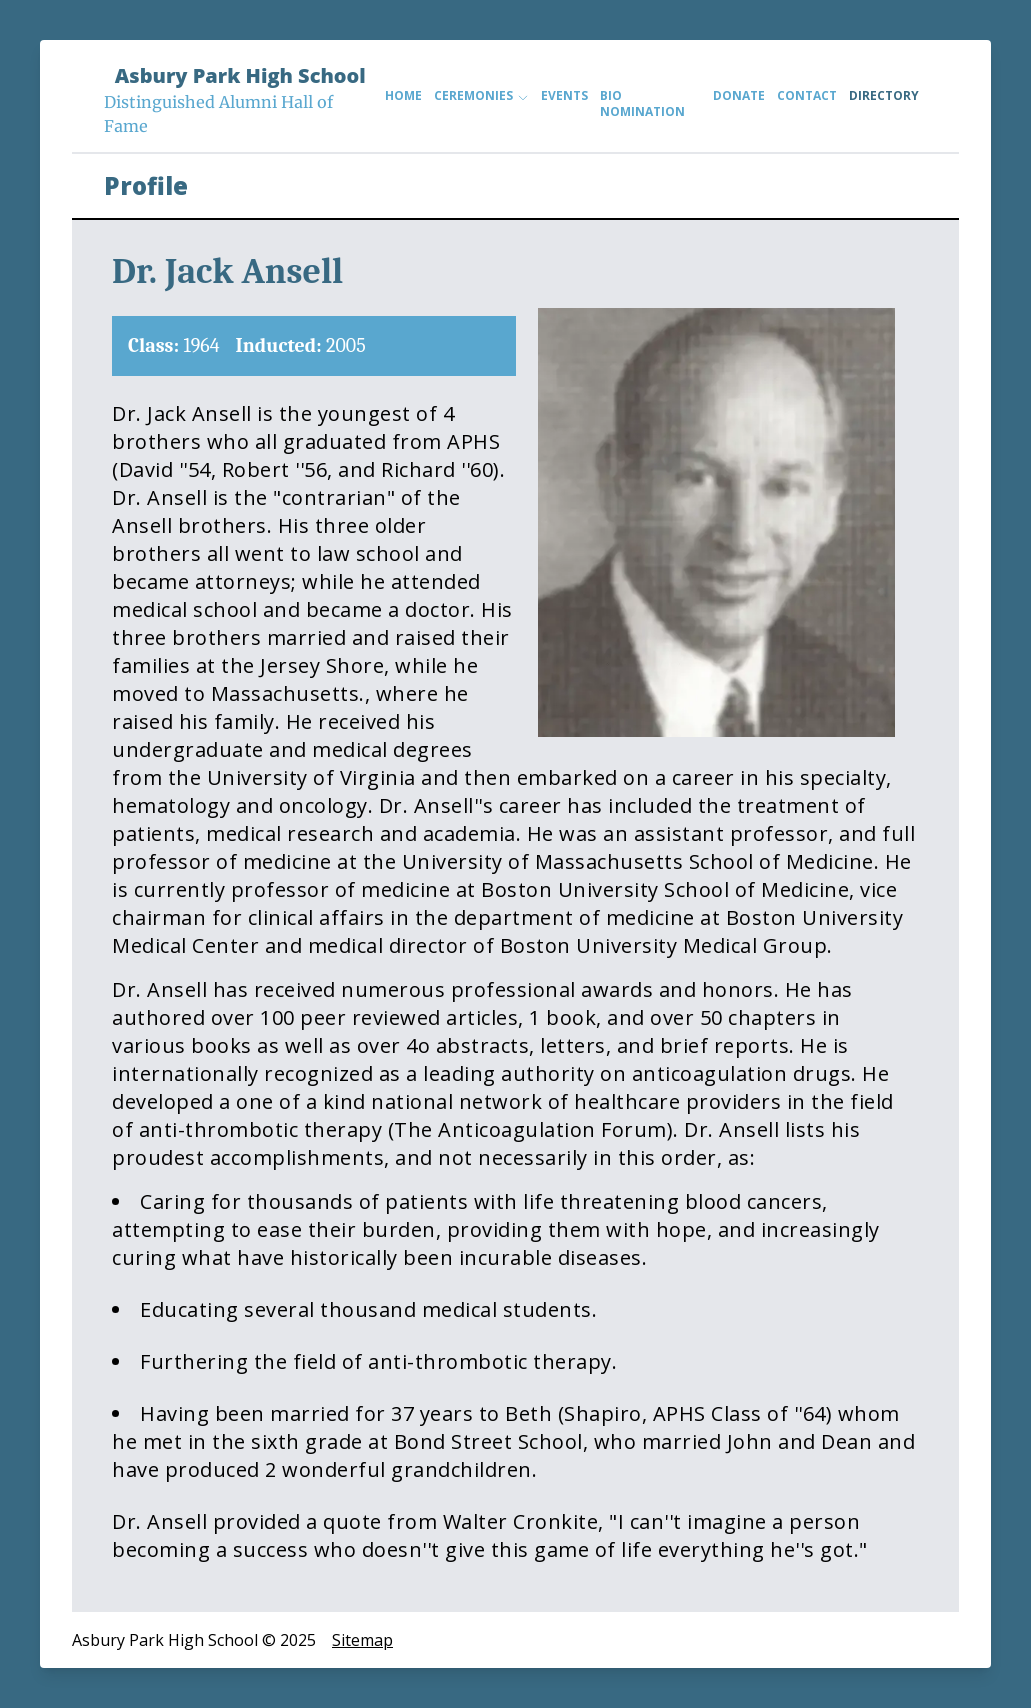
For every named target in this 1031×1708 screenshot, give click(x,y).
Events (564, 96)
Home (403, 96)
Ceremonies (481, 96)
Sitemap (362, 1640)
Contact (807, 96)
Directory (884, 96)
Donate (739, 96)
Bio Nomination (642, 104)
